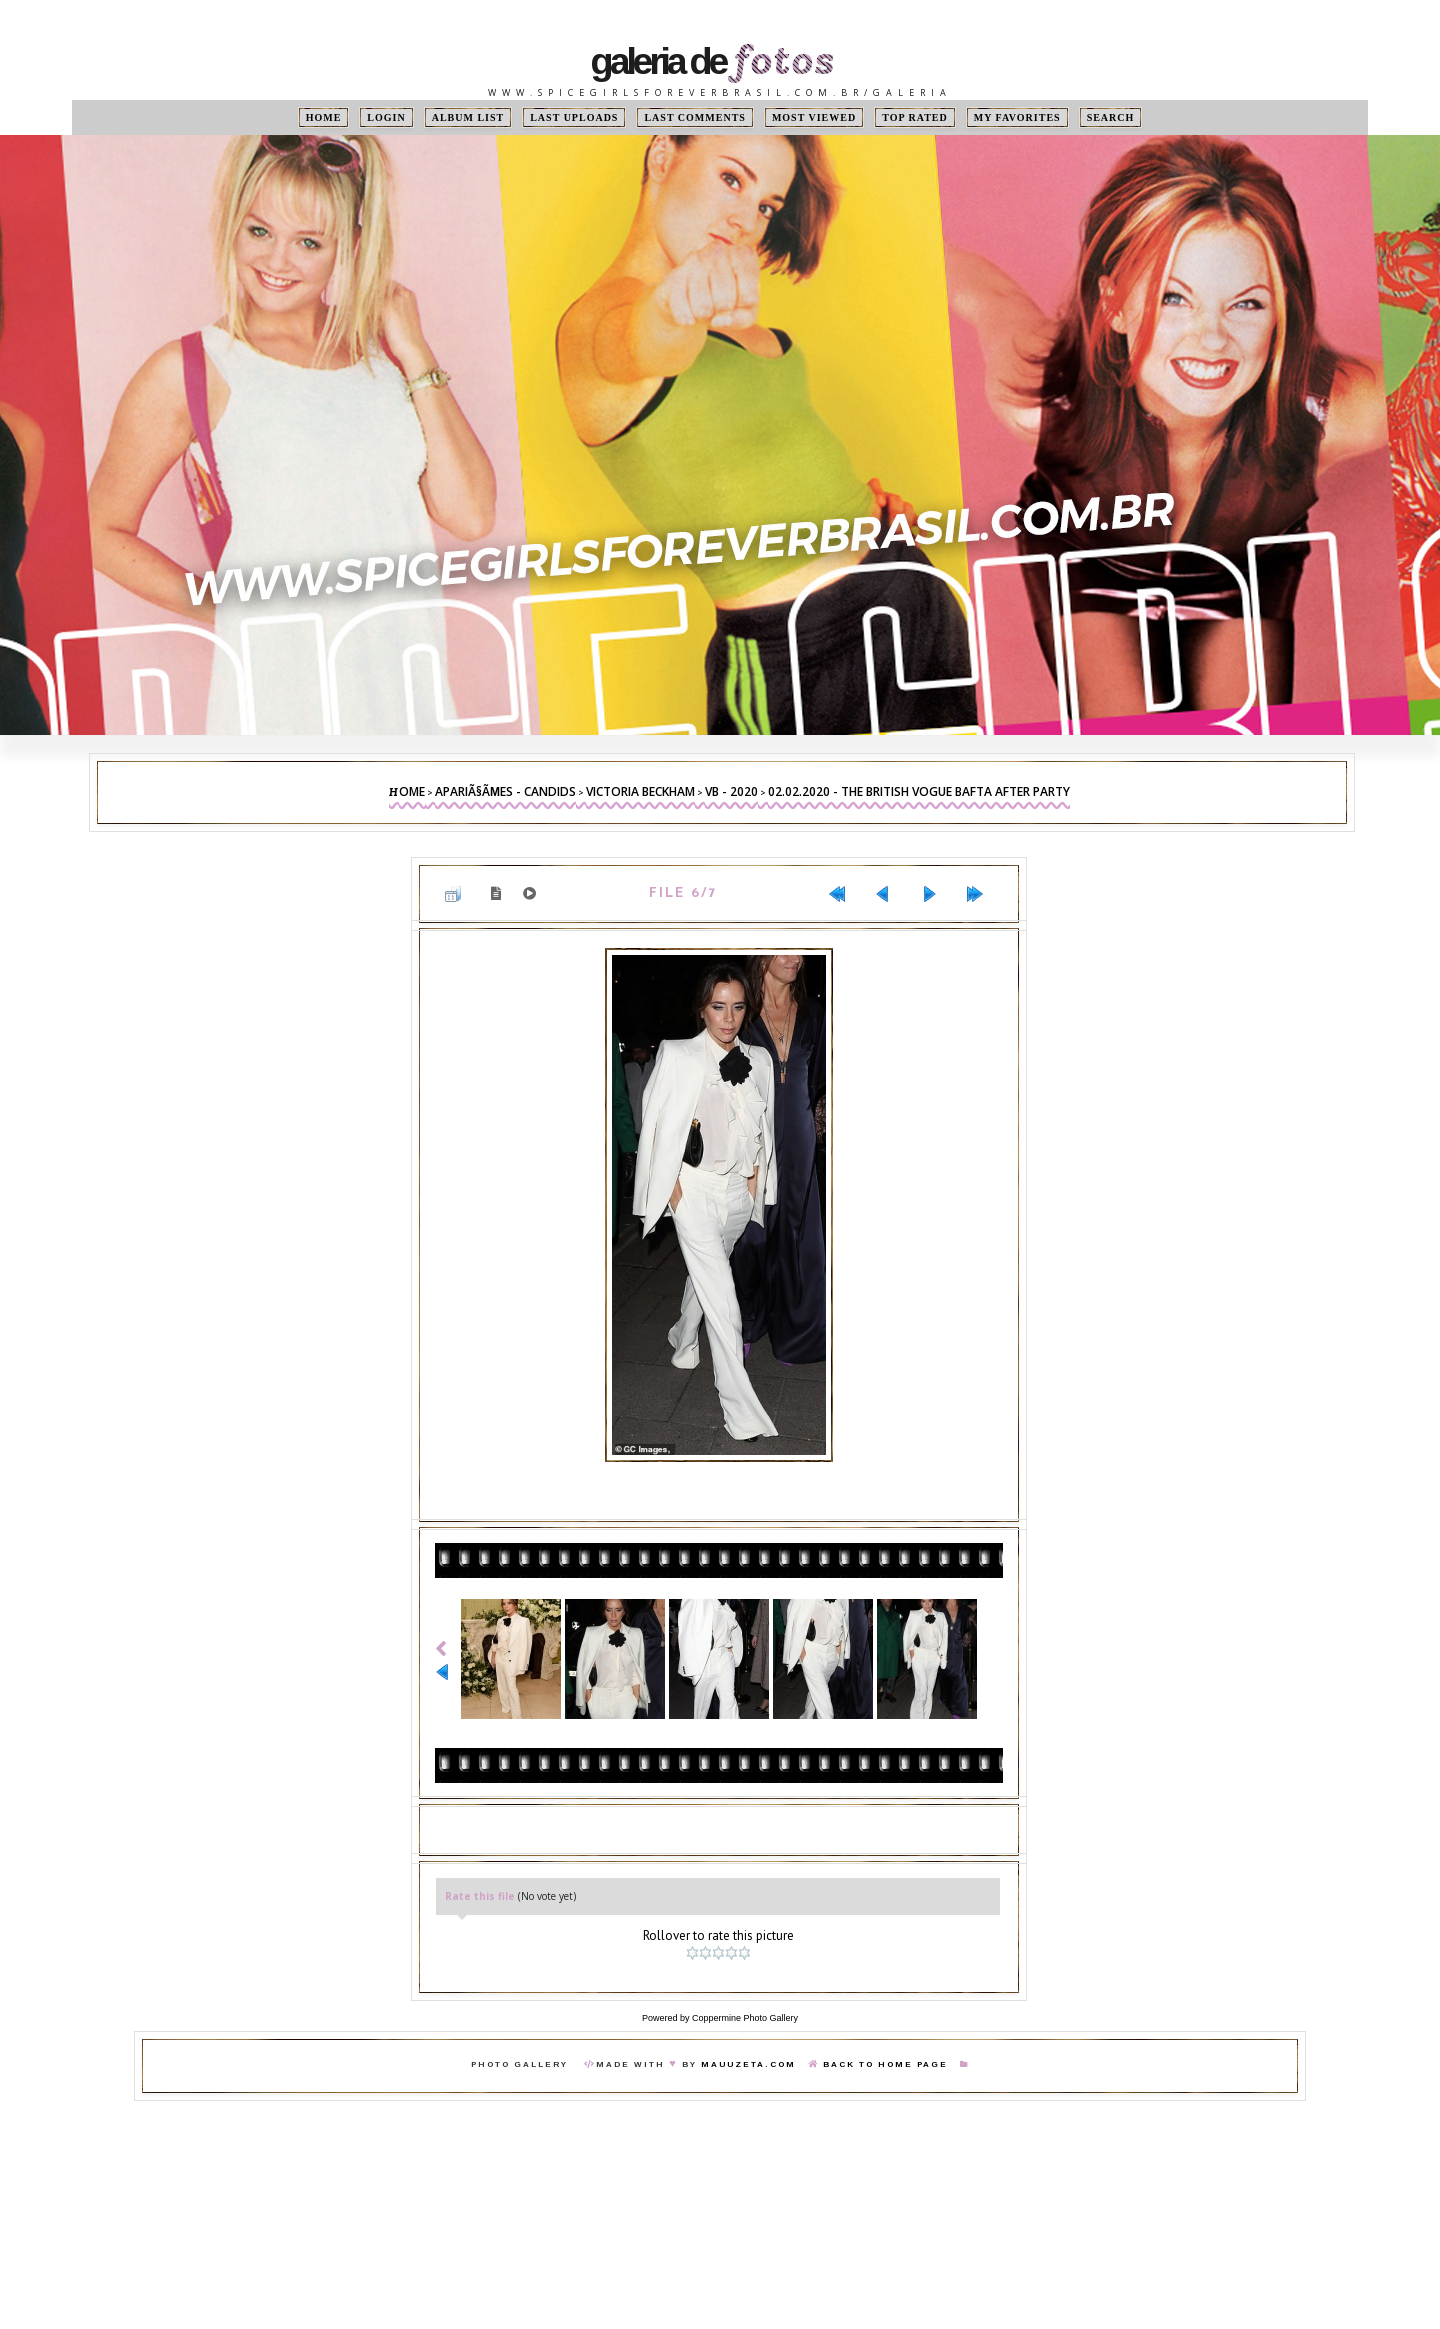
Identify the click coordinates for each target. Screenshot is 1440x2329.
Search (1111, 117)
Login (386, 117)
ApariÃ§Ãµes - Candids (505, 791)
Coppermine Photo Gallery (745, 2018)
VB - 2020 (731, 791)
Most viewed (814, 117)
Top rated (915, 117)
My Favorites (1017, 117)
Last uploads (574, 117)
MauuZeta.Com (748, 2064)
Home (324, 117)
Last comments (694, 117)
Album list (468, 117)
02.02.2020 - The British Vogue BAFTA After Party (919, 791)
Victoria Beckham (640, 791)
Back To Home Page (885, 2064)
